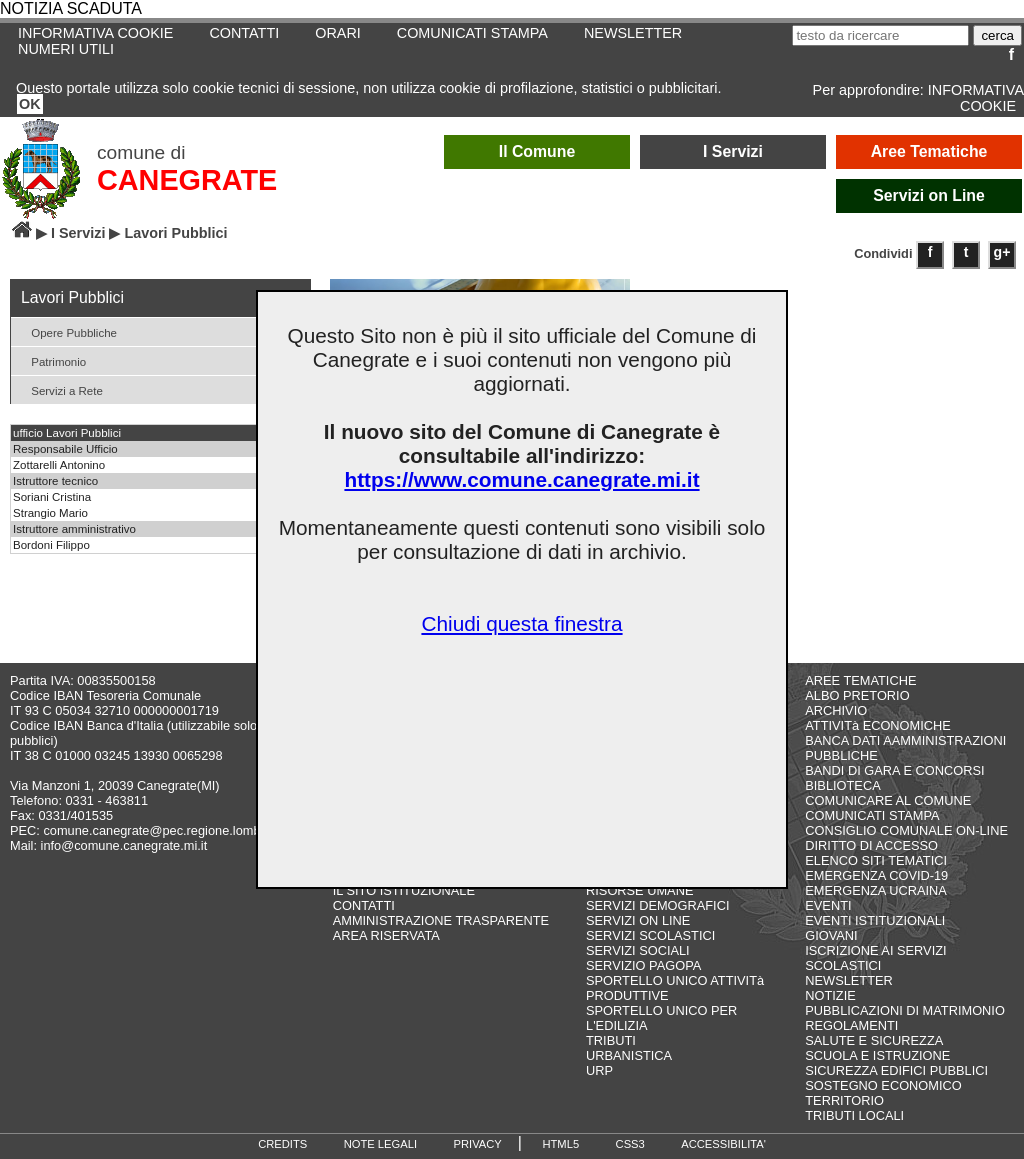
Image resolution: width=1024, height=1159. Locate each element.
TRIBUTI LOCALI (854, 1115)
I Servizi (733, 151)
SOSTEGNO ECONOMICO (883, 1085)
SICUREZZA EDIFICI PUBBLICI (896, 1070)
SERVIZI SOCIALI (638, 950)
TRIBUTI (611, 1040)
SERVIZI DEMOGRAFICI (657, 905)
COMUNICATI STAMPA (472, 33)
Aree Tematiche (929, 151)
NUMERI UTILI (66, 49)
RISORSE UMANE (639, 890)
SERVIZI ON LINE (638, 920)
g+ (1002, 252)
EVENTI (828, 905)
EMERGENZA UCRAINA (876, 890)
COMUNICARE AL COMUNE (888, 800)
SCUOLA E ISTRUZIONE (877, 1055)
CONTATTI (244, 33)
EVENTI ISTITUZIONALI (875, 920)
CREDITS (282, 1144)
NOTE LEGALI (380, 1144)
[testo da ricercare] (880, 35)
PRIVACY (478, 1144)
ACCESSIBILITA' (723, 1144)
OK (30, 104)
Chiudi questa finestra (521, 623)
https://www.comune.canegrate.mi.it (521, 479)
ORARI (338, 33)
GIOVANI (831, 935)
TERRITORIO (844, 1100)
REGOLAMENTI (851, 1025)
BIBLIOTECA (842, 785)
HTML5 (560, 1144)
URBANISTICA (629, 1055)
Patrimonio (51, 360)
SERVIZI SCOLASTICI (650, 935)
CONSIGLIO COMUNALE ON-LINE (906, 830)
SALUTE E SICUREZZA (874, 1040)
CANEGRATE (187, 180)
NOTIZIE (830, 995)
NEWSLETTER (633, 33)
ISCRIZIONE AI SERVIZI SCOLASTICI (875, 958)
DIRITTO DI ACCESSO (871, 845)
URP (599, 1070)
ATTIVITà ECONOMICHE (878, 725)
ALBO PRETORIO (857, 695)
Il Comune (537, 151)
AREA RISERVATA (386, 935)
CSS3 (630, 1144)
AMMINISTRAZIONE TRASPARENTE (441, 920)
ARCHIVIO (836, 710)
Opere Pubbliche (66, 331)
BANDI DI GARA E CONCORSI (894, 770)
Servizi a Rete (59, 389)
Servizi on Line (929, 195)
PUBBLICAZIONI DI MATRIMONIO (905, 1010)
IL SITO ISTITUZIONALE (404, 890)
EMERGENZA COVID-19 (876, 875)
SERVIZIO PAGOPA (643, 965)
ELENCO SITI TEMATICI (876, 860)
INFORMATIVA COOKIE (976, 98)
